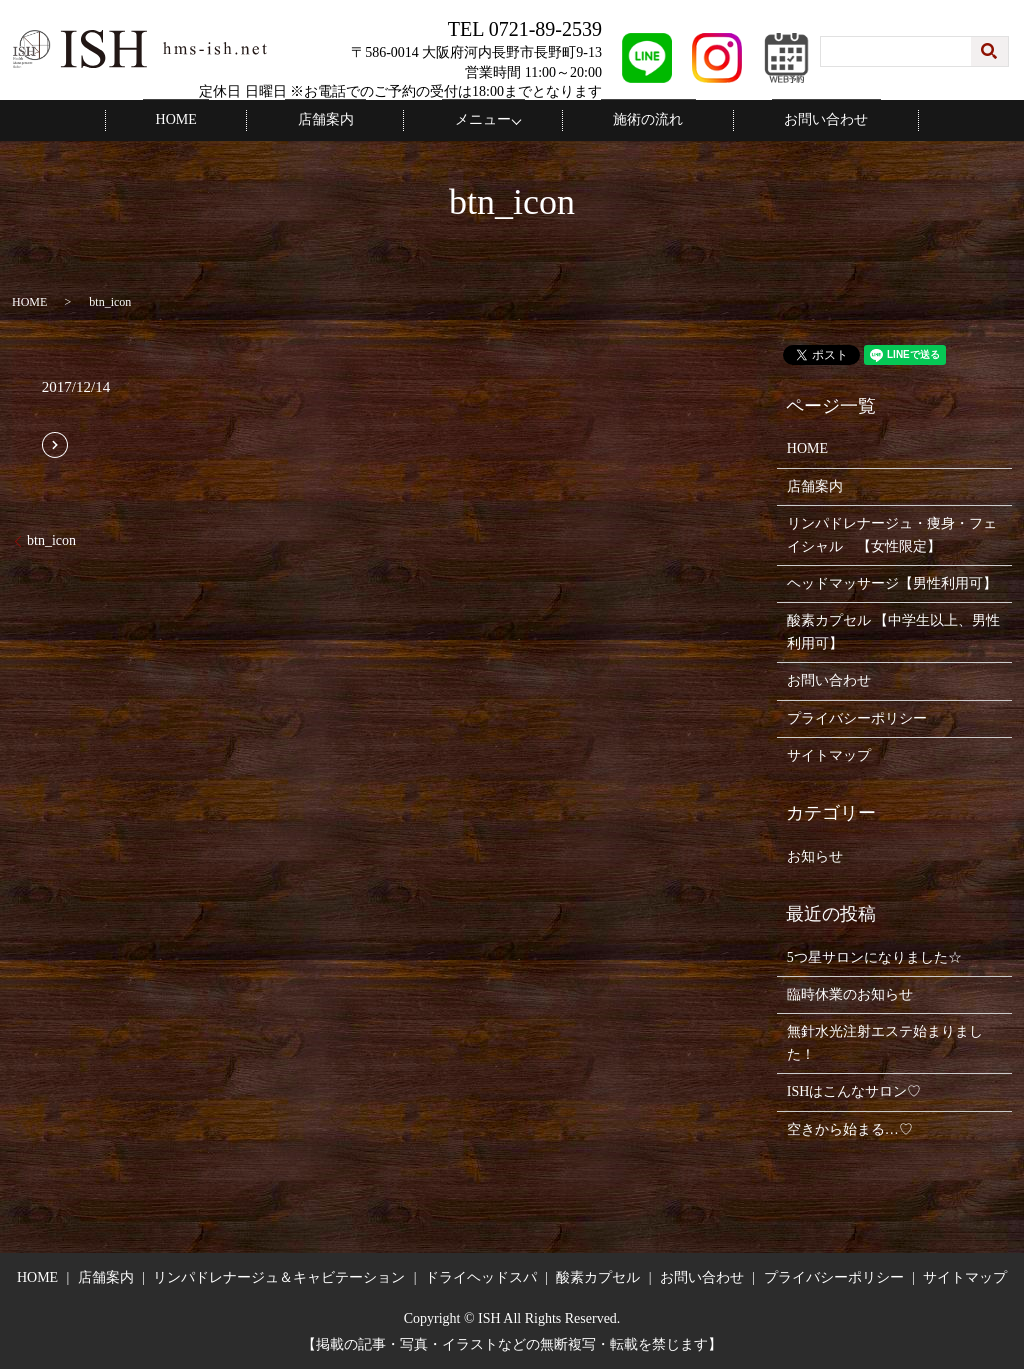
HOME (219, 119)
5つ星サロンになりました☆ (874, 955)
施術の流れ (630, 119)
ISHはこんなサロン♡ (854, 1090)
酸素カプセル (598, 1276)
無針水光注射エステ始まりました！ (885, 1041)
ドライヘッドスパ (481, 1276)
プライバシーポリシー (857, 716)
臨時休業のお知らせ (850, 993)
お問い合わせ (783, 119)
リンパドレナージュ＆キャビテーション (279, 1276)
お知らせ (815, 855)
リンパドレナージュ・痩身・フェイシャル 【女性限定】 (892, 533)
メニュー (477, 119)
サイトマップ (829, 754)
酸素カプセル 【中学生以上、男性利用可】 (894, 630)
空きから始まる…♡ (850, 1127)
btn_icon (51, 539)
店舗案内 (344, 119)
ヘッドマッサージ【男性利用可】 (892, 582)
